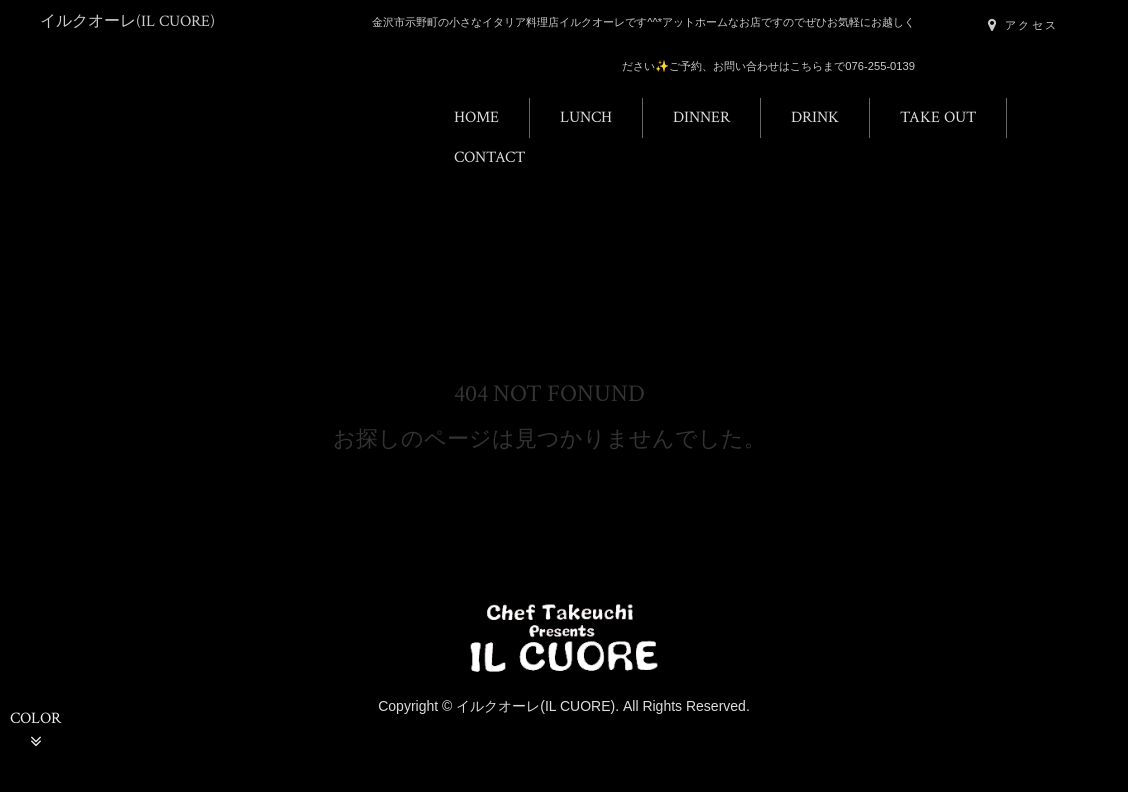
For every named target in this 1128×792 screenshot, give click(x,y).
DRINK (815, 117)
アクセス (1023, 25)
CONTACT (489, 157)
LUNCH (586, 117)
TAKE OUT (938, 117)
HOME (476, 117)
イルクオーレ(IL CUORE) (127, 21)
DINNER (701, 117)
